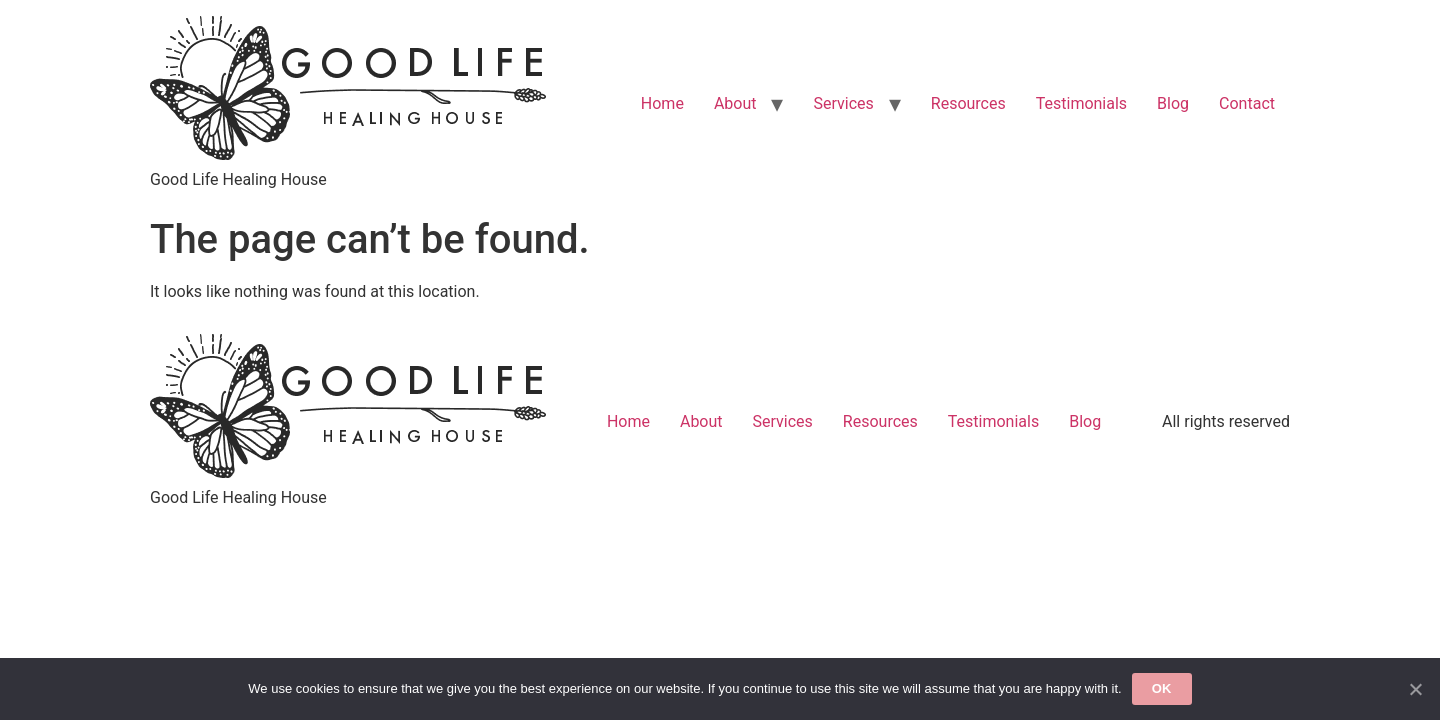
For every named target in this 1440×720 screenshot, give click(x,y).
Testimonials (1081, 103)
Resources (968, 103)
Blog (1173, 103)
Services (843, 103)
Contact (1247, 103)
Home (662, 103)
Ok (1162, 688)
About (735, 103)
